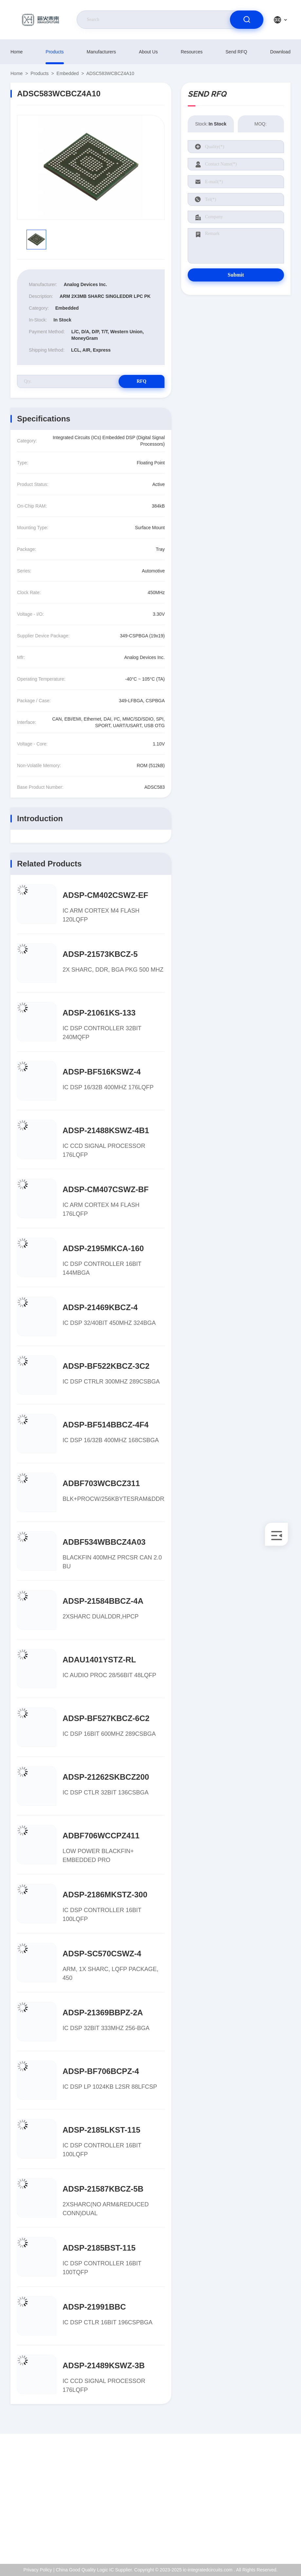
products (55, 51)
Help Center (263, 2539)
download (280, 51)
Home (16, 51)
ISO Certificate (265, 2497)
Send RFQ (236, 51)
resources (192, 51)
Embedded (68, 73)
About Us (148, 51)
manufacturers (101, 51)
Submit (236, 275)
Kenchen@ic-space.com (48, 2511)
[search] (246, 19)
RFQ (141, 381)
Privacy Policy (265, 2525)
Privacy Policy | (39, 2569)
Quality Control (266, 2511)
